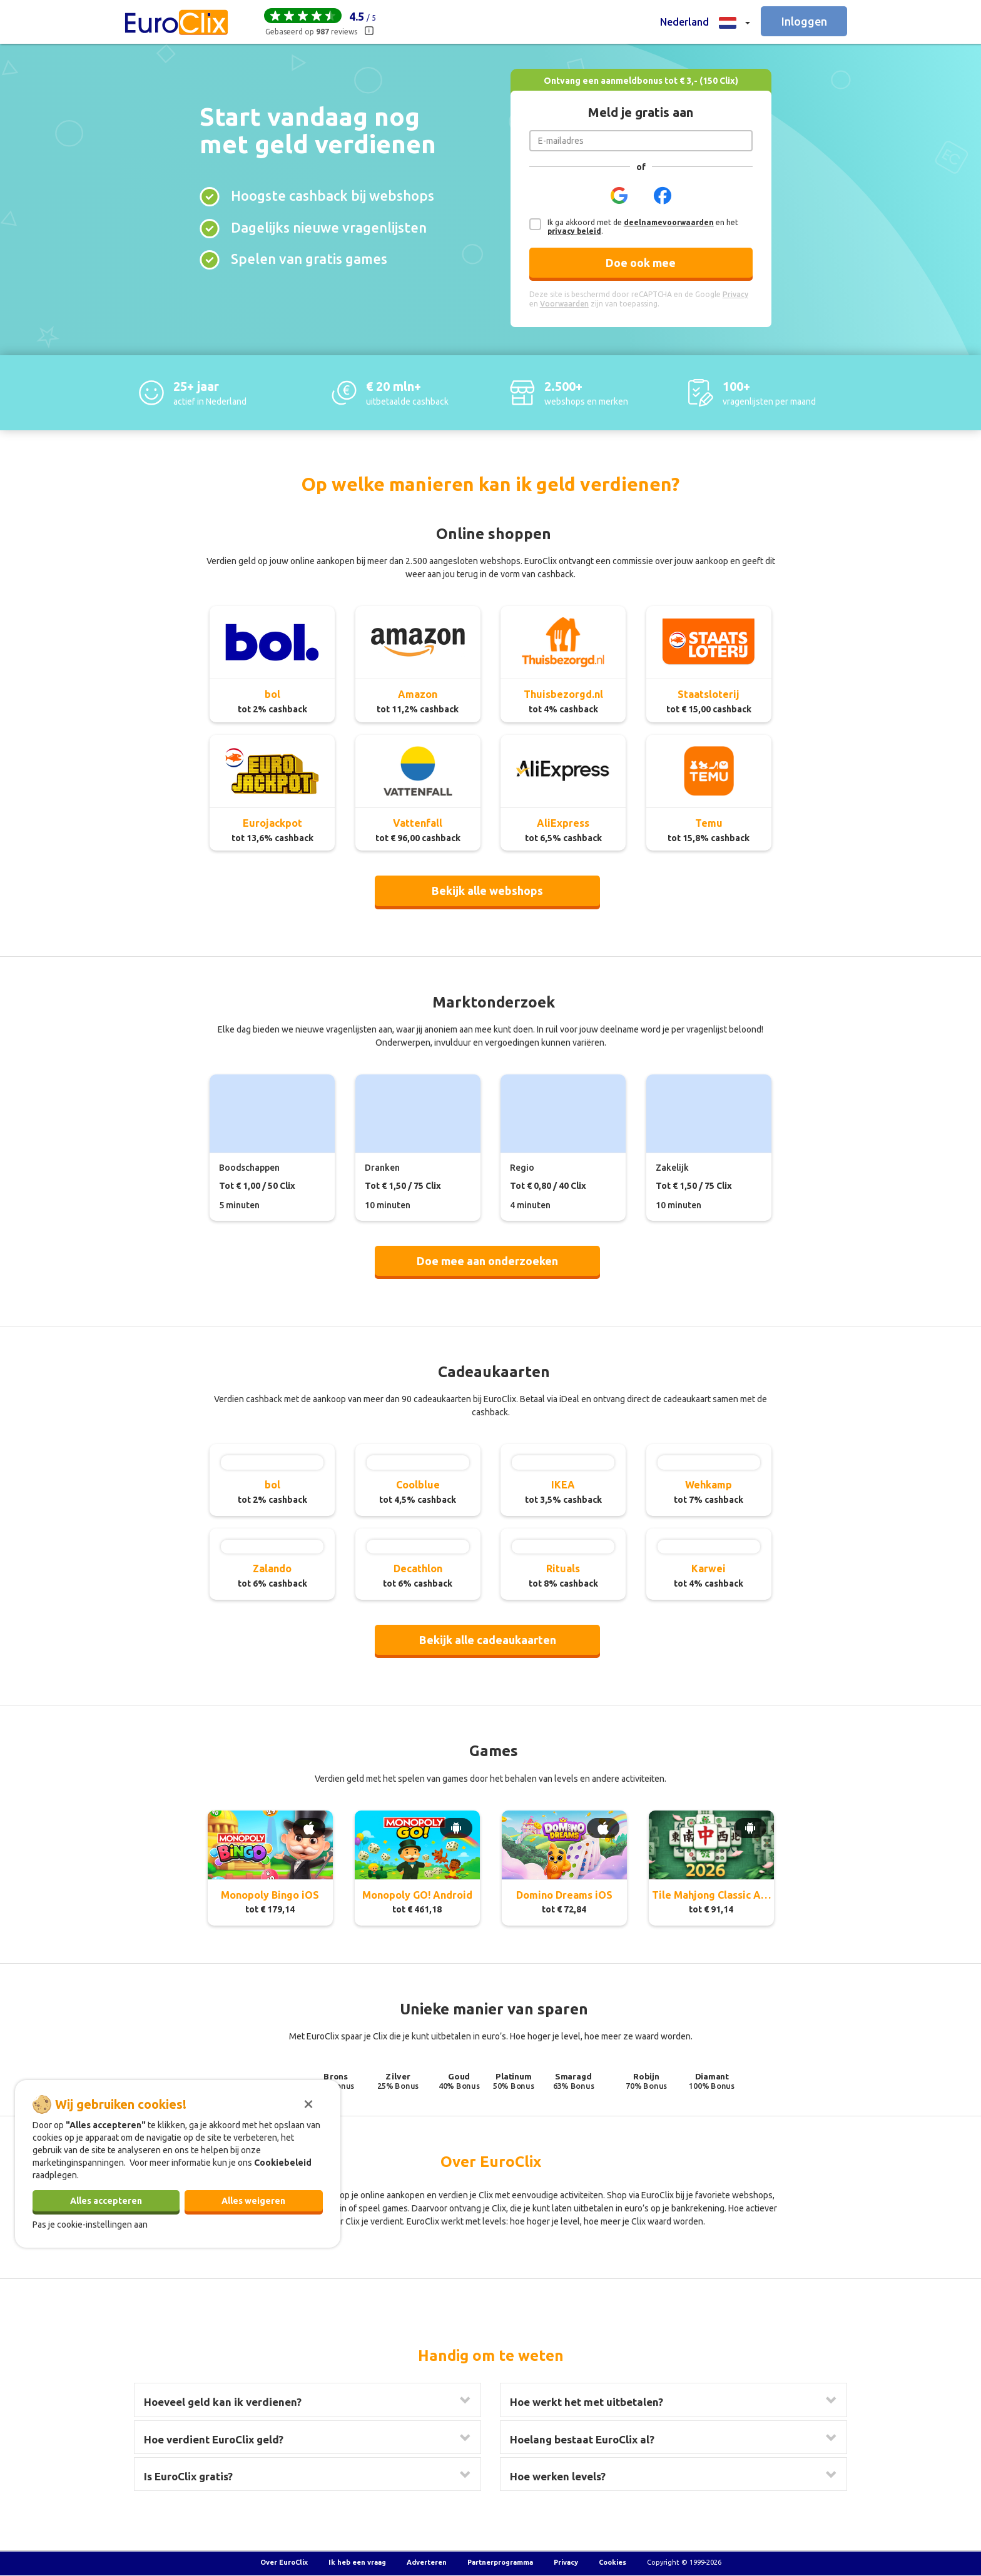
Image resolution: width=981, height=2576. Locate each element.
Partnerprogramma (500, 2562)
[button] (705, 21)
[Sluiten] (308, 2102)
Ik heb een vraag (357, 2562)
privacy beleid (574, 231)
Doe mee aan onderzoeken (487, 1261)
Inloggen (804, 21)
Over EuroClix (284, 2562)
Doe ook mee (641, 262)
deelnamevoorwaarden (669, 222)
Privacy (566, 2562)
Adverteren (427, 2562)
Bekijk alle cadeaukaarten (487, 1640)
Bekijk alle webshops (487, 890)
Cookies (612, 2562)
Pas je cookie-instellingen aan (90, 2225)
